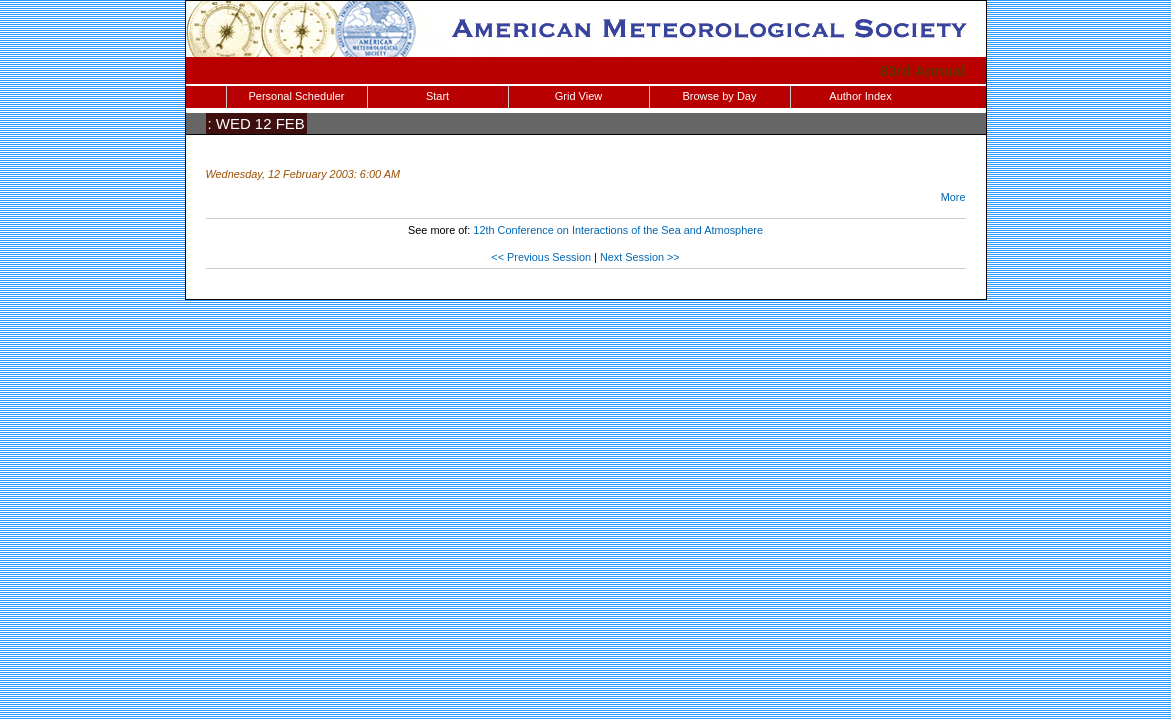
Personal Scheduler (296, 96)
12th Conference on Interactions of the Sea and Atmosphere (618, 230)
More (953, 197)
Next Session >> (640, 257)
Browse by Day (720, 96)
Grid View (578, 96)
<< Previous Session (541, 257)
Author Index (860, 96)
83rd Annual (923, 70)
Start (437, 96)
